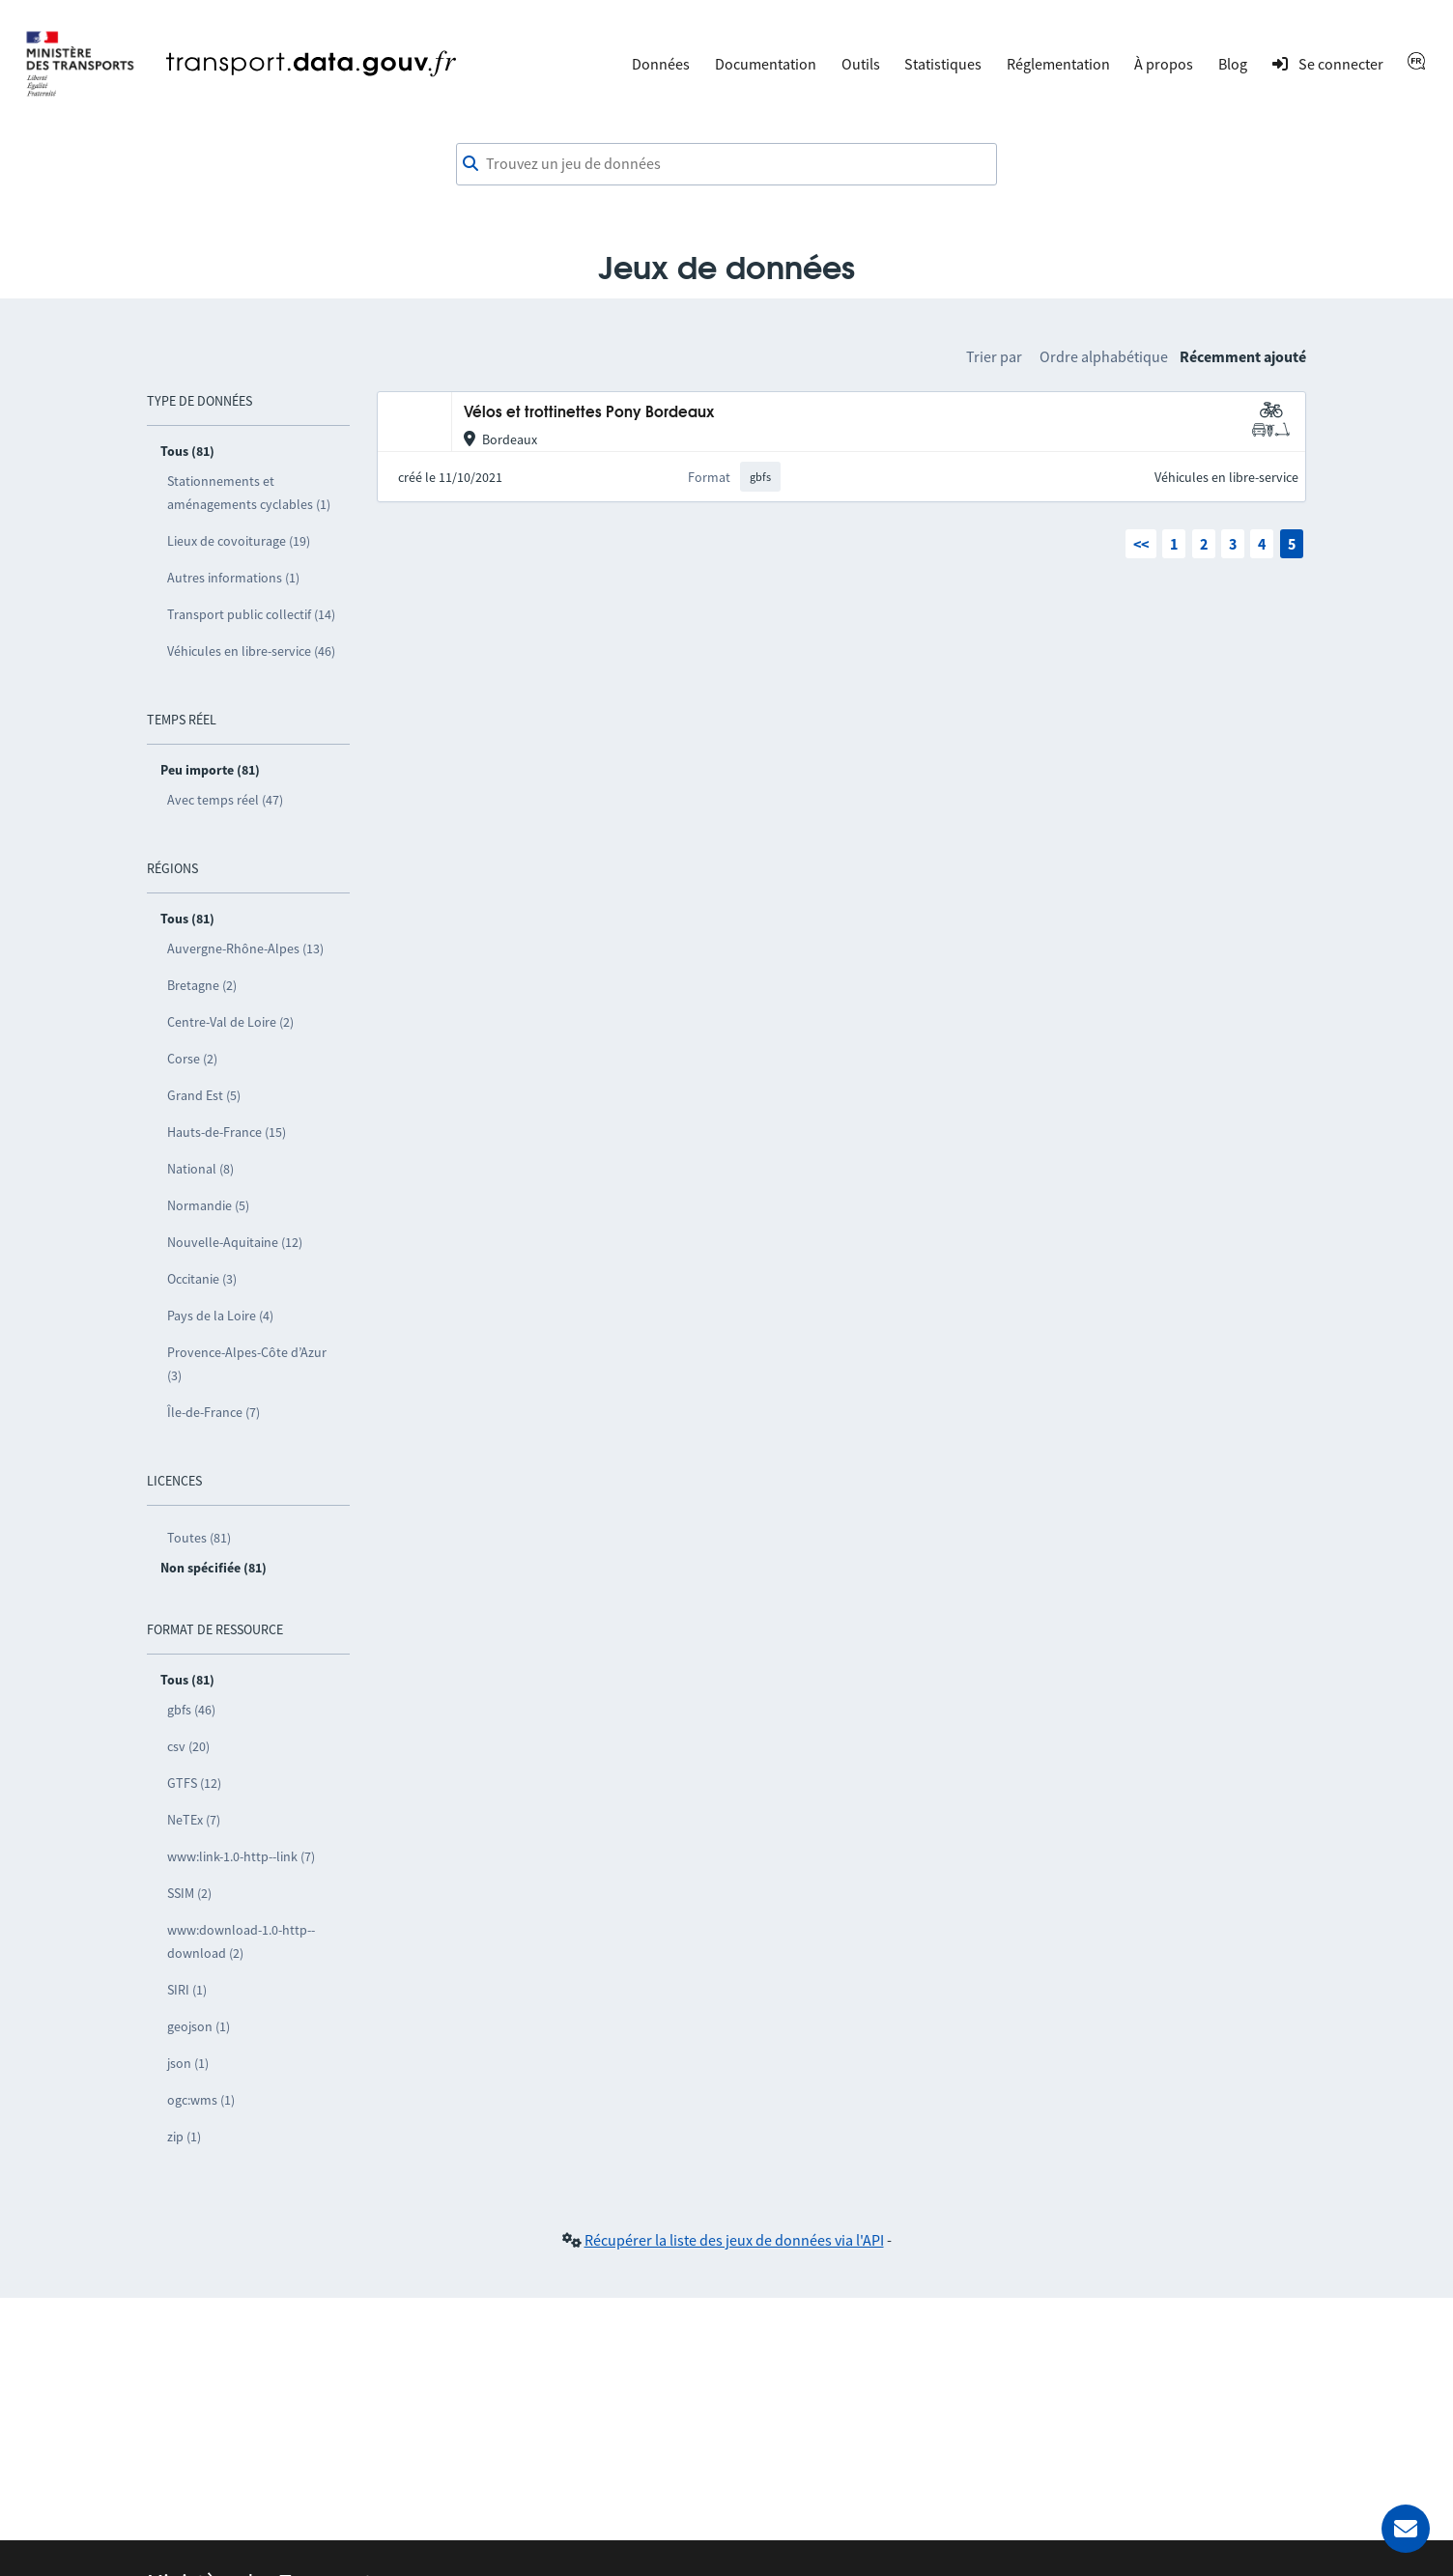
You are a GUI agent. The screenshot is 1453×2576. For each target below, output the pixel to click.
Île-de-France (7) (213, 1412)
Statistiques (943, 63)
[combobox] (726, 164)
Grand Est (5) (204, 1095)
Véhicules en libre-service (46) (251, 651)
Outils (860, 63)
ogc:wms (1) (201, 2100)
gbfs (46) (191, 1709)
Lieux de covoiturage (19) (238, 541)
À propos (1163, 63)
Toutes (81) (199, 1537)
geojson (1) (198, 2026)
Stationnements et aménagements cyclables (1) (248, 492)
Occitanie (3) (202, 1279)
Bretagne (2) (202, 985)
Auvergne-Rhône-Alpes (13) (245, 948)
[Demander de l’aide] (1406, 2529)
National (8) (200, 1168)
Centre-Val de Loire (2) (230, 1022)
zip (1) (184, 2136)
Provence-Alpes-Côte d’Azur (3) (247, 1364)
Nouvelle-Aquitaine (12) (234, 1242)
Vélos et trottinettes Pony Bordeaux (589, 413)
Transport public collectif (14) (251, 614)
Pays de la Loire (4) (220, 1315)
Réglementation (1058, 63)
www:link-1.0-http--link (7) (241, 1856)
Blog (1232, 63)
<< (1141, 543)
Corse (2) (192, 1058)
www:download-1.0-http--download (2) (241, 1941)
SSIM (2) (189, 1893)
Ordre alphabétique (1104, 356)
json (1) (188, 2063)
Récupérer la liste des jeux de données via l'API (734, 2240)
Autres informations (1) (233, 577)
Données (661, 63)
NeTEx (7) (193, 1819)
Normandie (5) (208, 1205)
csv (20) (188, 1746)
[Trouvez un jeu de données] (726, 164)
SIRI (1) (187, 1989)
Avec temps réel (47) (225, 799)
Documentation (765, 63)
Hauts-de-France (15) (226, 1132)
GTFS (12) (194, 1783)
